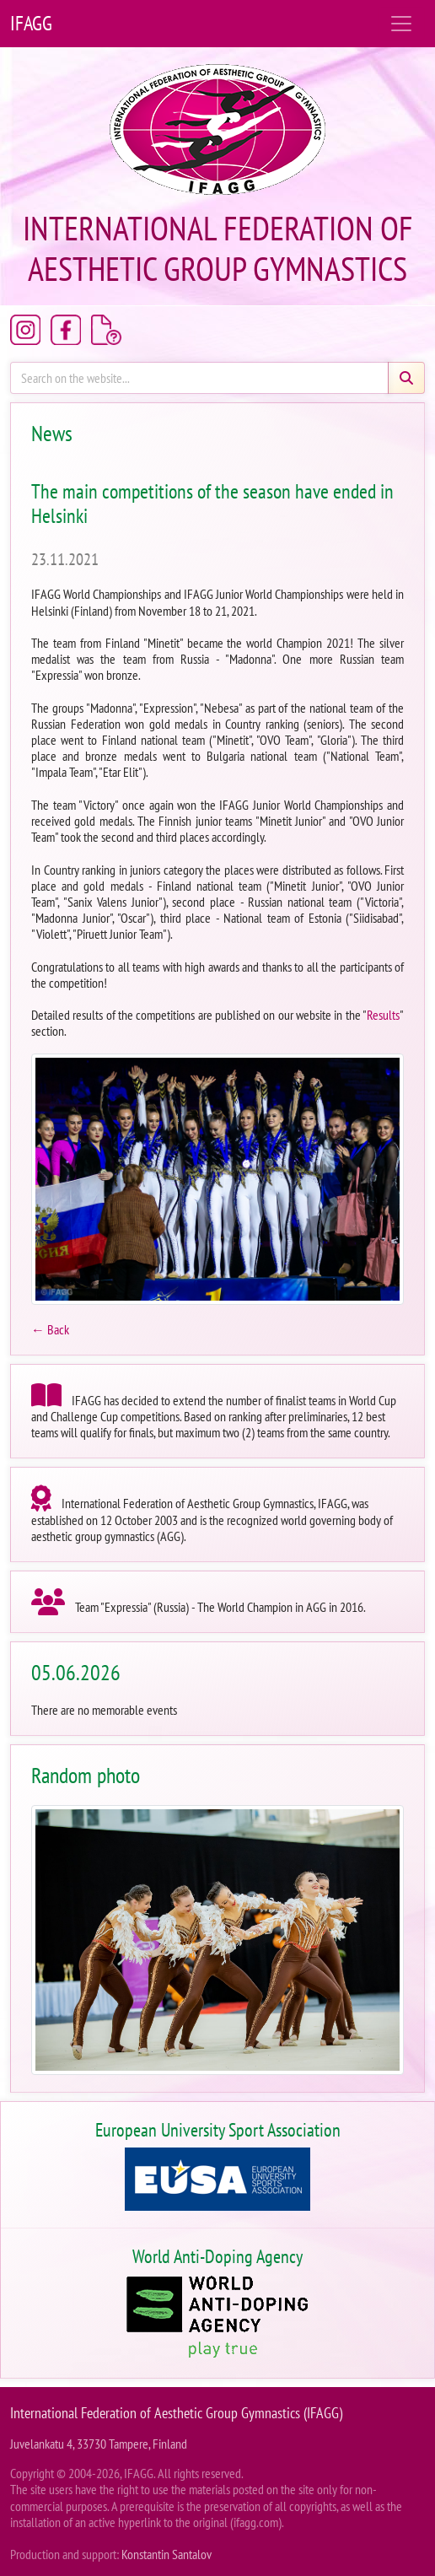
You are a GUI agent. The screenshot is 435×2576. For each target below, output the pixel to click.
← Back (50, 1329)
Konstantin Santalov (166, 2554)
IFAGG (31, 23)
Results (383, 1014)
